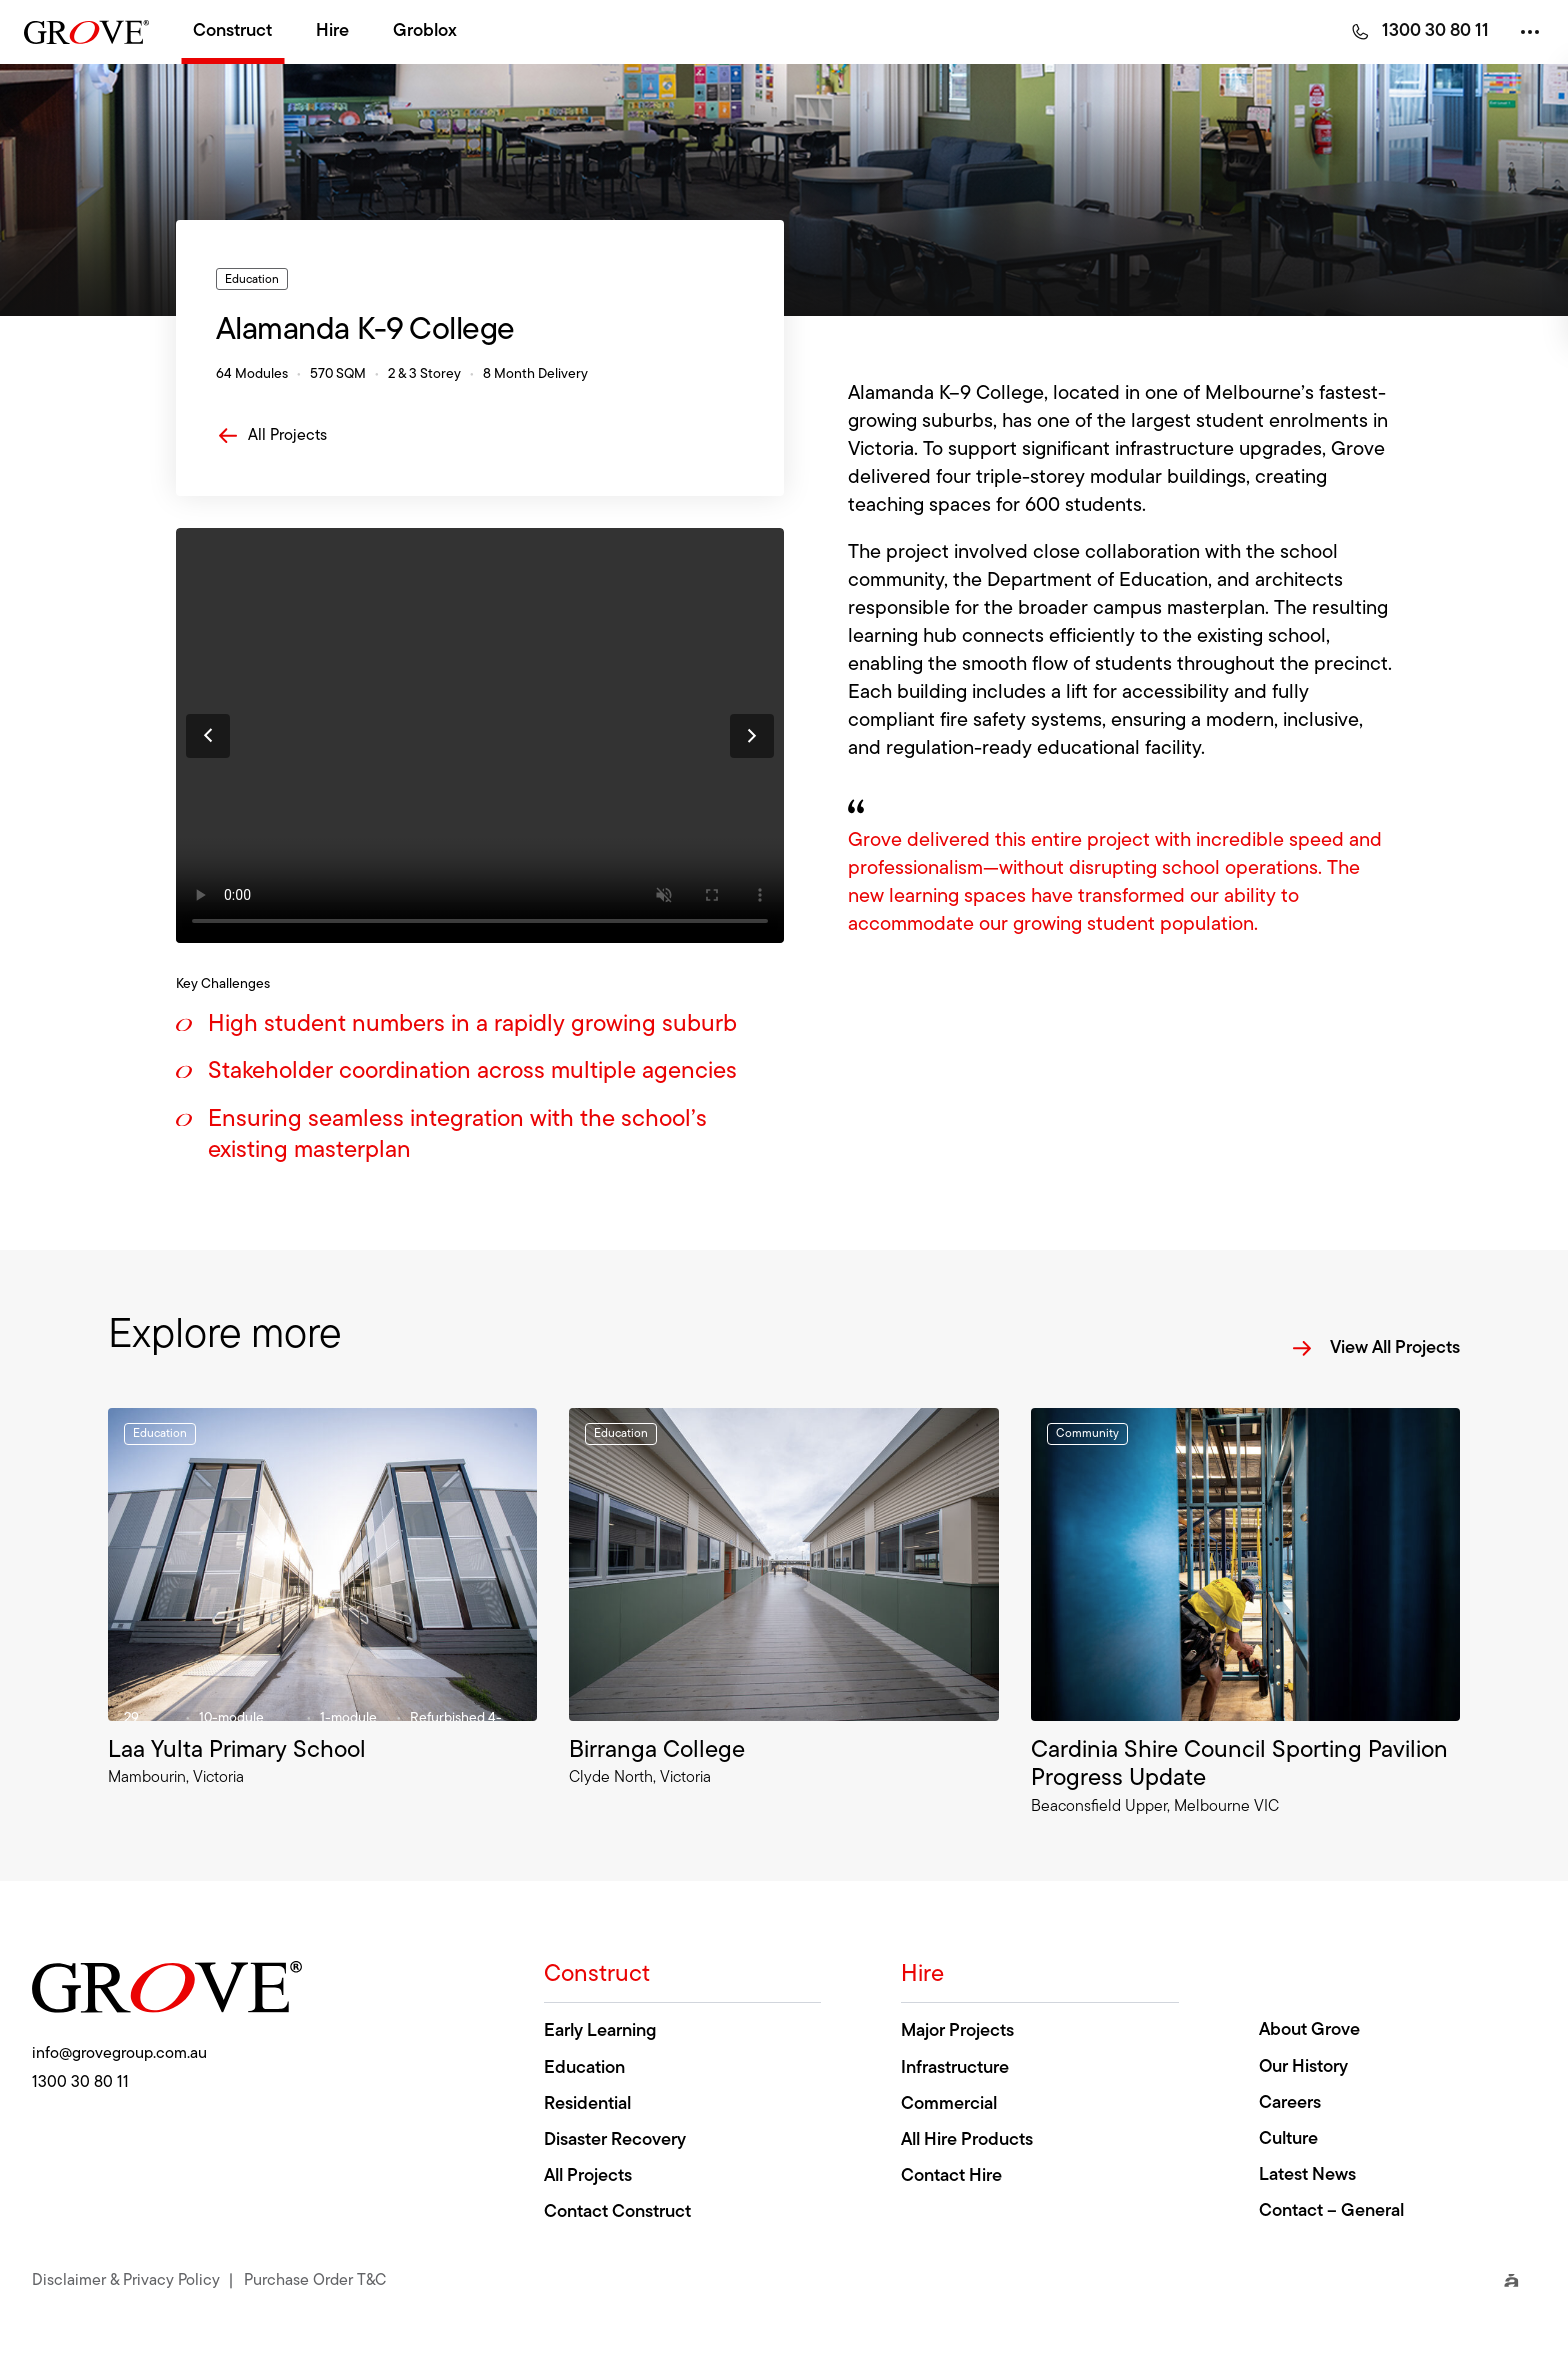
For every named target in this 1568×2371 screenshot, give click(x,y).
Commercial (949, 2104)
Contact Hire (951, 2176)
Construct (232, 31)
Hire (332, 31)
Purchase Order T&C (315, 2279)
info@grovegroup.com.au (119, 2054)
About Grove (1309, 2030)
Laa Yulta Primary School (237, 1751)
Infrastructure (955, 2068)
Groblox (425, 31)
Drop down (1516, 32)
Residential (587, 2104)
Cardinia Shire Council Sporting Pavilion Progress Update (1239, 1765)
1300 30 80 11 (1435, 31)
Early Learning (600, 2031)
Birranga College (657, 1751)
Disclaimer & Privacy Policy (126, 2279)
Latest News (1307, 2175)
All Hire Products (967, 2140)
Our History (1303, 2067)
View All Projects (1375, 1348)
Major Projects (957, 2031)
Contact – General (1331, 2211)
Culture (1288, 2139)
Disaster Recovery (615, 2140)
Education (584, 2068)
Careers (1290, 2103)
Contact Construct (617, 2212)
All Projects (271, 436)
